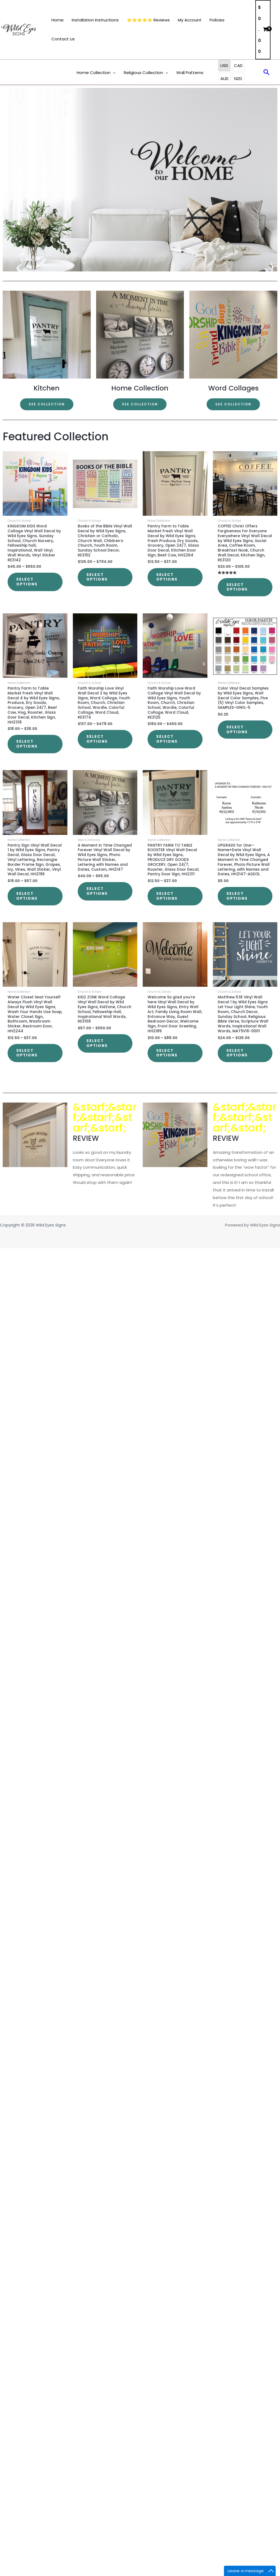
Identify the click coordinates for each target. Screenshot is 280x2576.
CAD (238, 65)
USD (224, 65)
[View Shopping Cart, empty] (263, 29)
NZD (238, 78)
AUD (224, 78)
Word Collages (233, 388)
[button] (113, 73)
